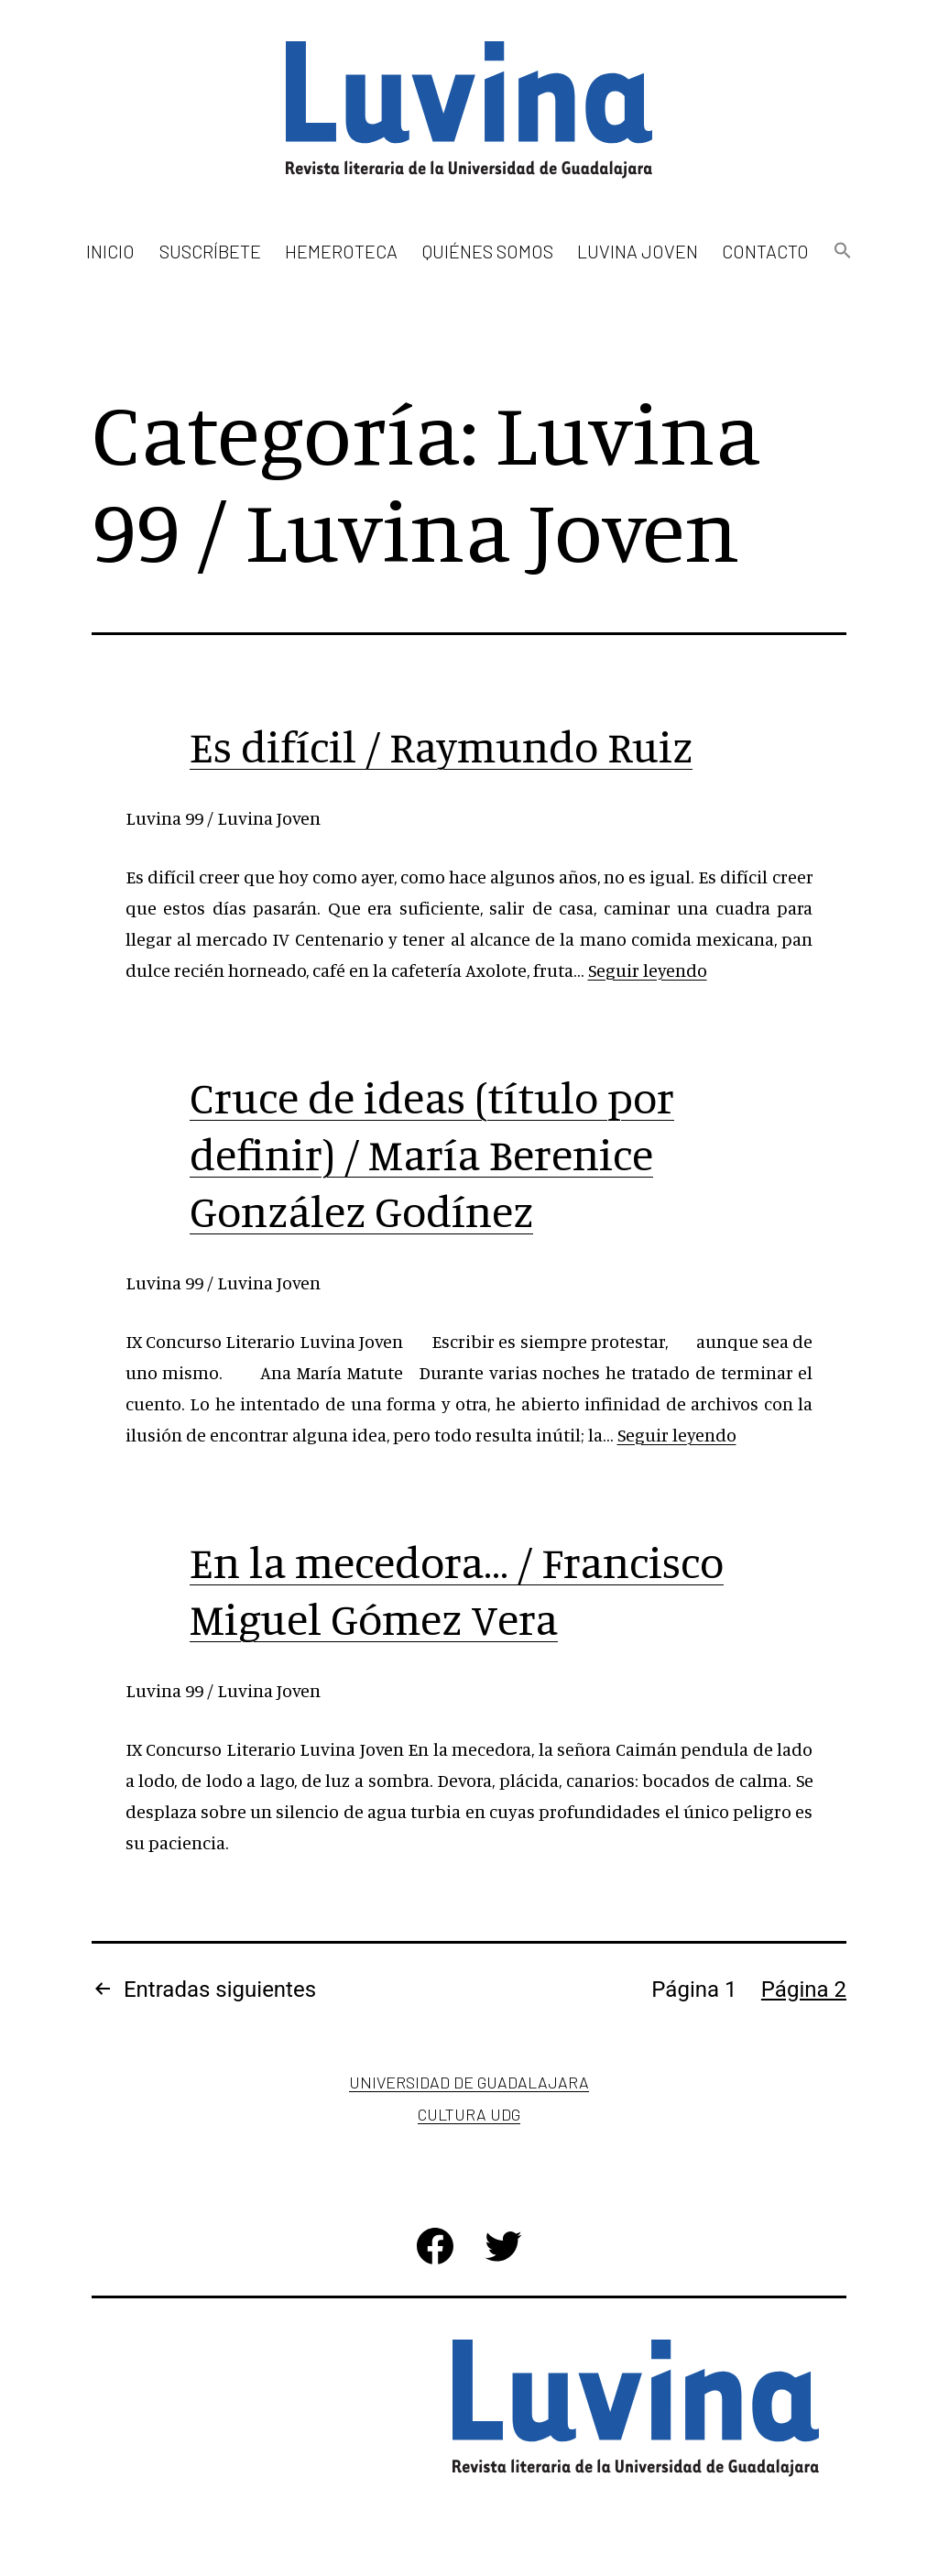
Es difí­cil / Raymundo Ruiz (441, 746)
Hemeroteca (341, 251)
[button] (842, 251)
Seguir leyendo (647, 970)
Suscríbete (210, 251)
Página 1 (693, 1989)
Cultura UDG (469, 2114)
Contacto (765, 251)
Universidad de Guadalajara (469, 2082)
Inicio (110, 251)
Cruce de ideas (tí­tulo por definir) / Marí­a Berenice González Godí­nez (432, 1154)
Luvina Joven (637, 251)
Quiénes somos (487, 251)
